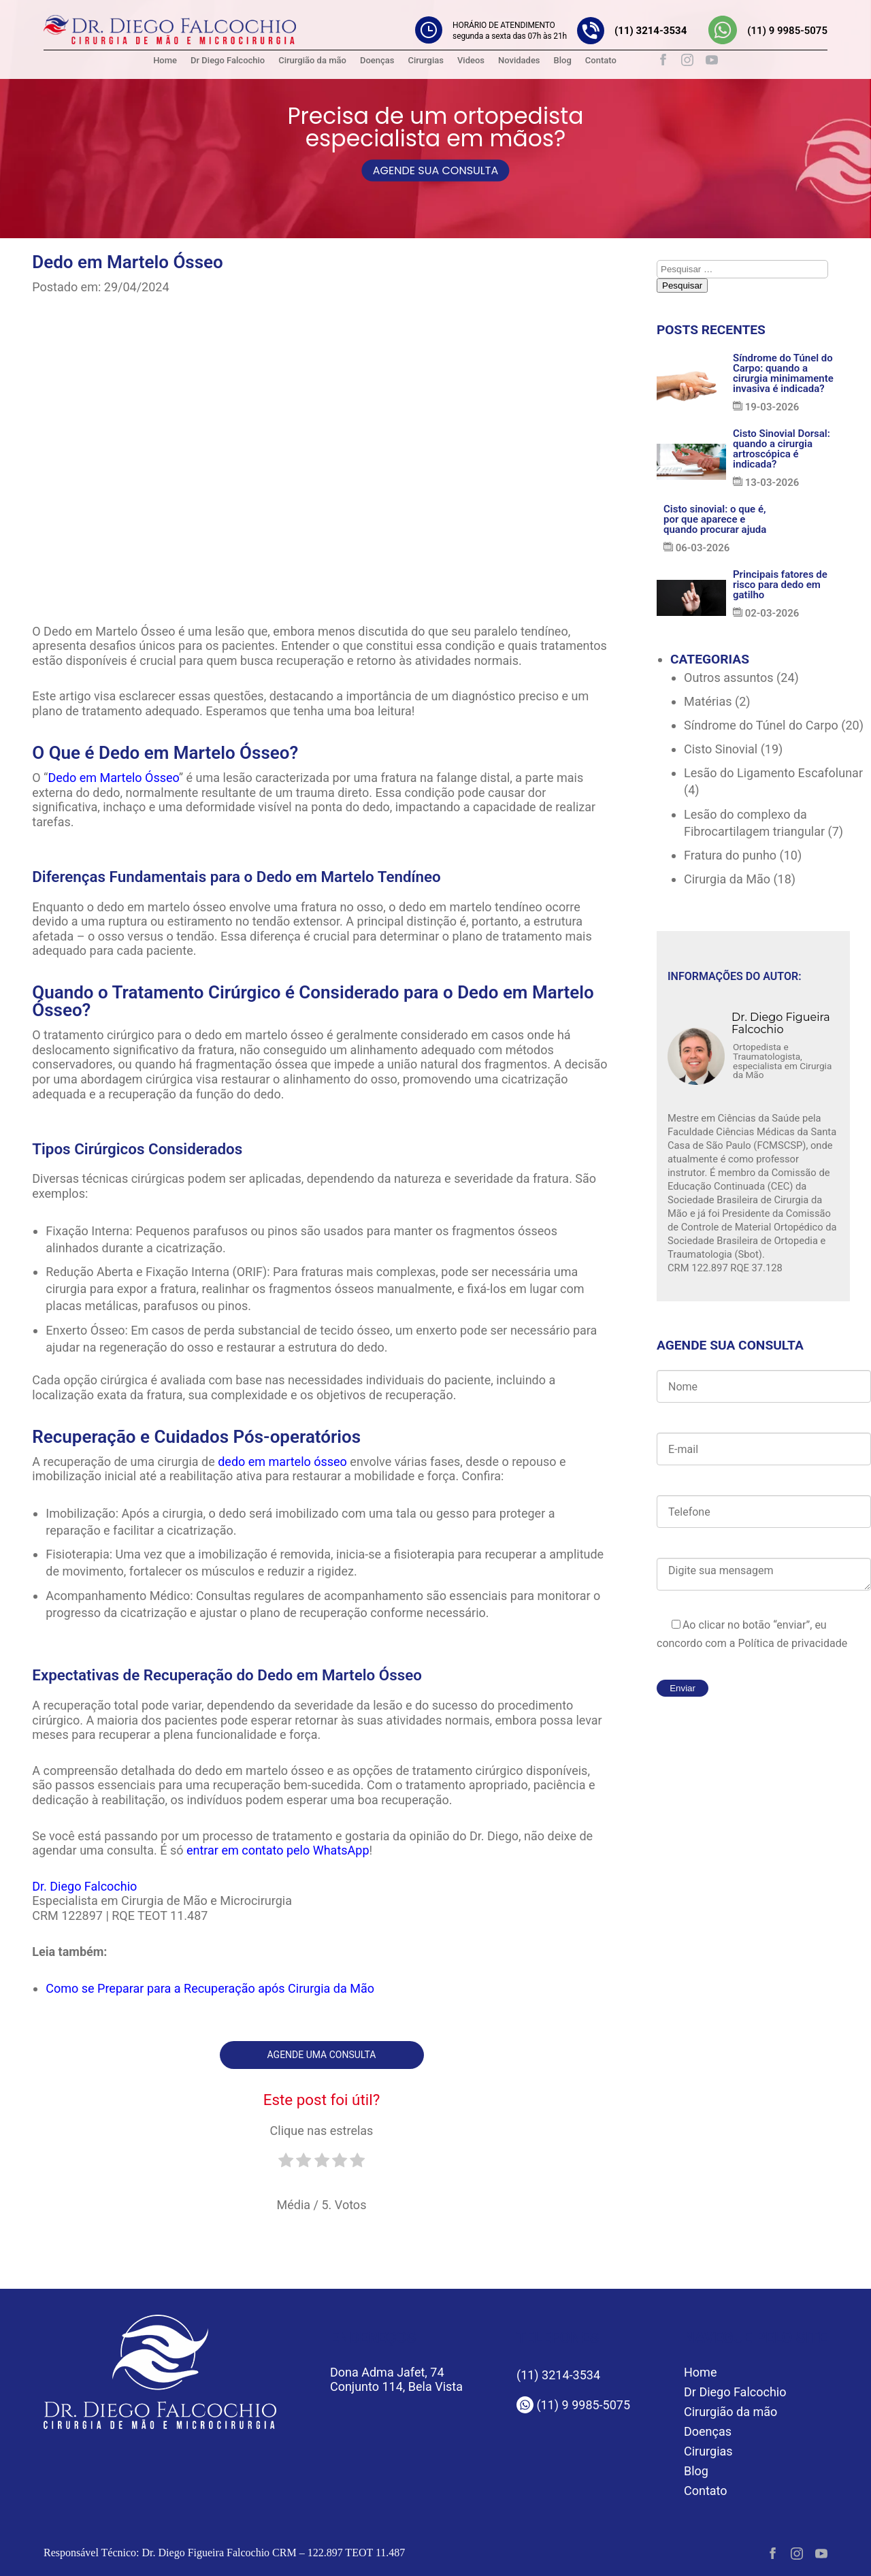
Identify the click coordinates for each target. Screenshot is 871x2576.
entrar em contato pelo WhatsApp (277, 1850)
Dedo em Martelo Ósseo (113, 777)
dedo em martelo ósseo (282, 1461)
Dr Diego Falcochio (228, 60)
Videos (470, 60)
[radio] (285, 2166)
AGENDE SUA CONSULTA (435, 170)
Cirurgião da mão (312, 60)
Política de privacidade (791, 1643)
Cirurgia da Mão (727, 879)
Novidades (519, 60)
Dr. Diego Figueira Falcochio (781, 1023)
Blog (563, 60)
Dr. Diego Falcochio (84, 1886)
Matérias (708, 701)
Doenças (377, 60)
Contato (601, 60)
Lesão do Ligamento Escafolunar (773, 773)
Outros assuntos (729, 677)
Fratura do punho (730, 855)
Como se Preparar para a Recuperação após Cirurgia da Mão (210, 1988)
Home (165, 60)
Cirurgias (425, 60)
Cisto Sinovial (720, 749)
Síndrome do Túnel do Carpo (761, 725)
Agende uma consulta (321, 2054)
